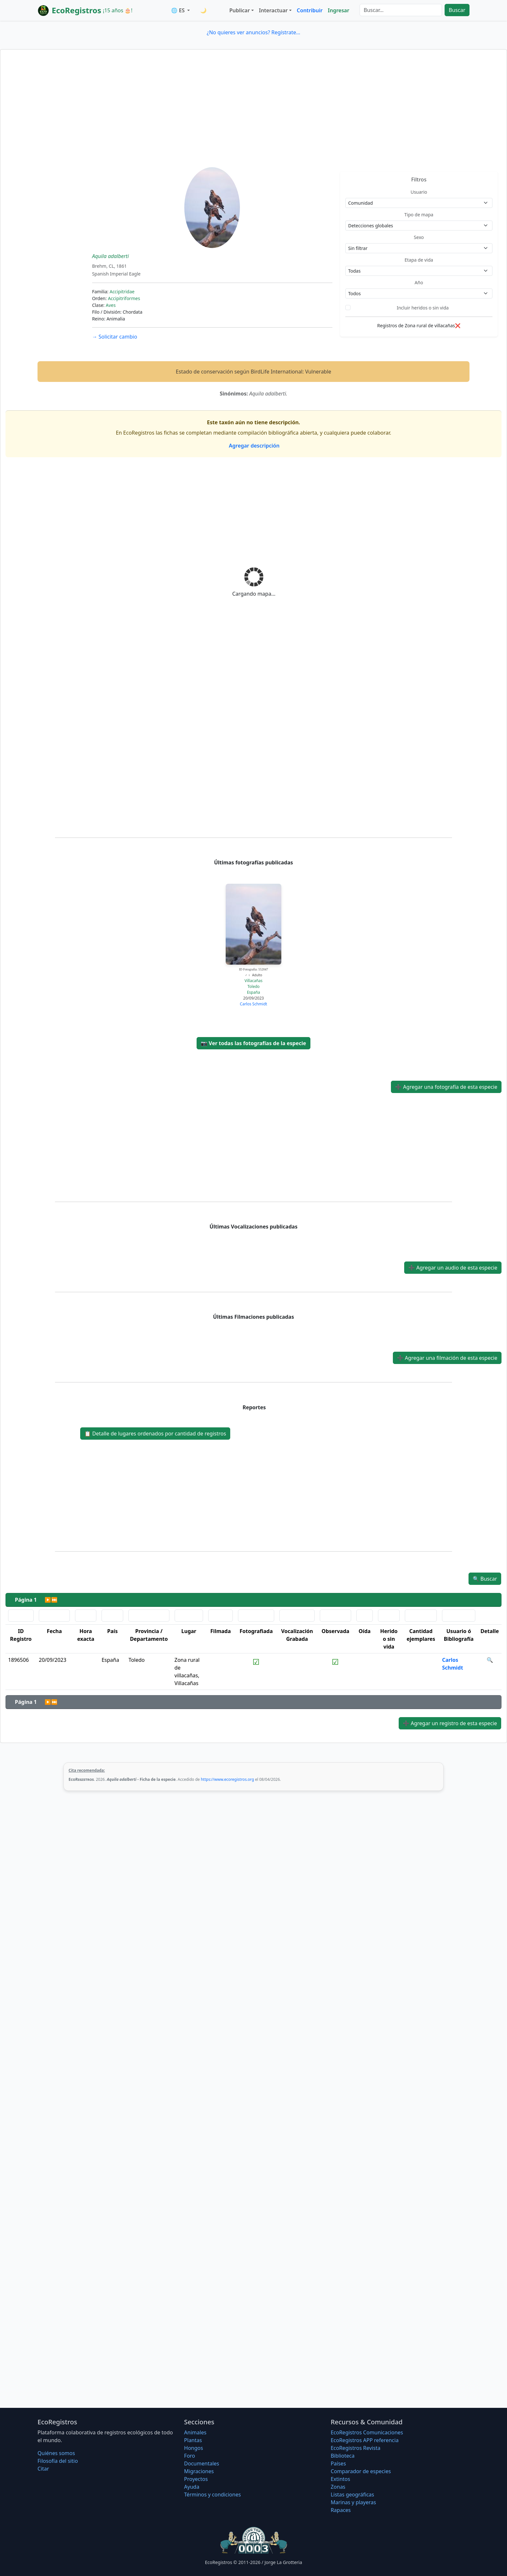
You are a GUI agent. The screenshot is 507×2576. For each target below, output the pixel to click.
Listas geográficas (352, 2494)
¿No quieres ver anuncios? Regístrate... (253, 32)
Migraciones (199, 2471)
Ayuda (191, 2486)
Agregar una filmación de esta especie (447, 1357)
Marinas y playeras (353, 2502)
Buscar (457, 10)
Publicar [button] (239, 10)
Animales (195, 2432)
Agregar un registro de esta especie (450, 1723)
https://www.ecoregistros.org (227, 1779)
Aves (111, 305)
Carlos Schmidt (253, 1004)
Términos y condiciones (212, 2494)
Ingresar (338, 10)
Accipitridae (122, 291)
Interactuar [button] (273, 10)
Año (419, 282)
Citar (43, 2468)
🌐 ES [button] (178, 10)
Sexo (419, 237)
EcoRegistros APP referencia (365, 2440)
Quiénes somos (56, 2453)
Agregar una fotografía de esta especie (446, 1086)
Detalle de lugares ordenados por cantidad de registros (155, 1433)
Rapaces (341, 2510)
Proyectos (196, 2479)
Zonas (338, 2486)
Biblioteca (343, 2455)
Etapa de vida (419, 260)
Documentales (201, 2463)
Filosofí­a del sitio (58, 2460)
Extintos (340, 2479)
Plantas (193, 2440)
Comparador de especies (361, 2471)
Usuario (419, 192)
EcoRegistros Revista (356, 2448)
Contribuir (310, 10)
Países (338, 2463)
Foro (189, 2455)
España (253, 992)
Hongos (193, 2448)
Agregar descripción (254, 445)
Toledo (253, 986)
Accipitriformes (124, 298)
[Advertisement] (253, 118)
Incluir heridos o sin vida (423, 308)
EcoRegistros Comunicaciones (367, 2432)
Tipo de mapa (418, 214)
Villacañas (253, 980)
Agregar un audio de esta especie (452, 1267)
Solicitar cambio (114, 336)
